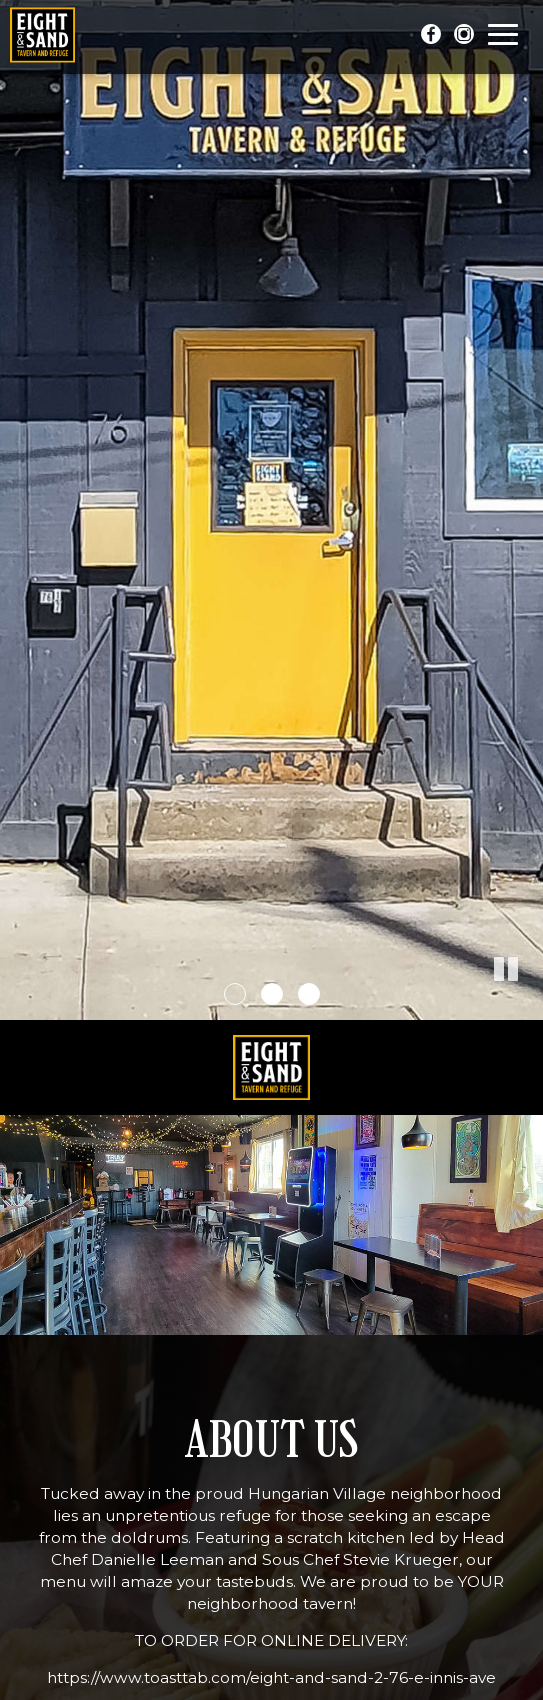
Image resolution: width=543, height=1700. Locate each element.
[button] (528, 1005)
